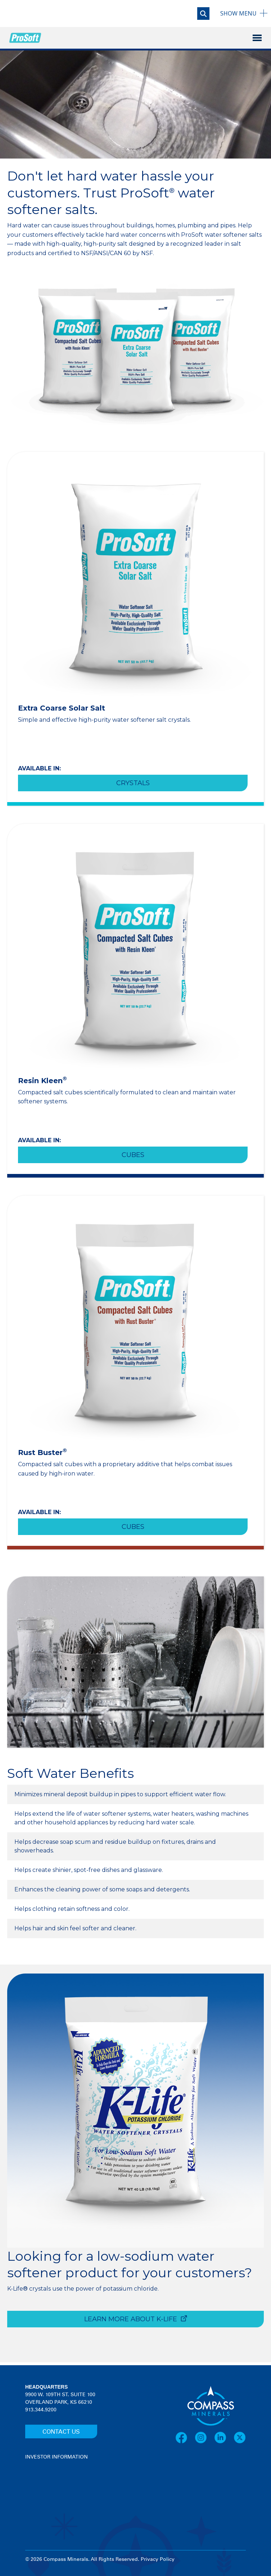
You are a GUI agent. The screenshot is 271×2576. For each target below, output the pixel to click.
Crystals (133, 783)
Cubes (133, 1155)
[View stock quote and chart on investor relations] (58, 2487)
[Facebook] (185, 2437)
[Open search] (203, 13)
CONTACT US (61, 2432)
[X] (240, 2437)
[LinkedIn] (224, 2437)
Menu (238, 13)
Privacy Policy (158, 2559)
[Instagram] (204, 2437)
